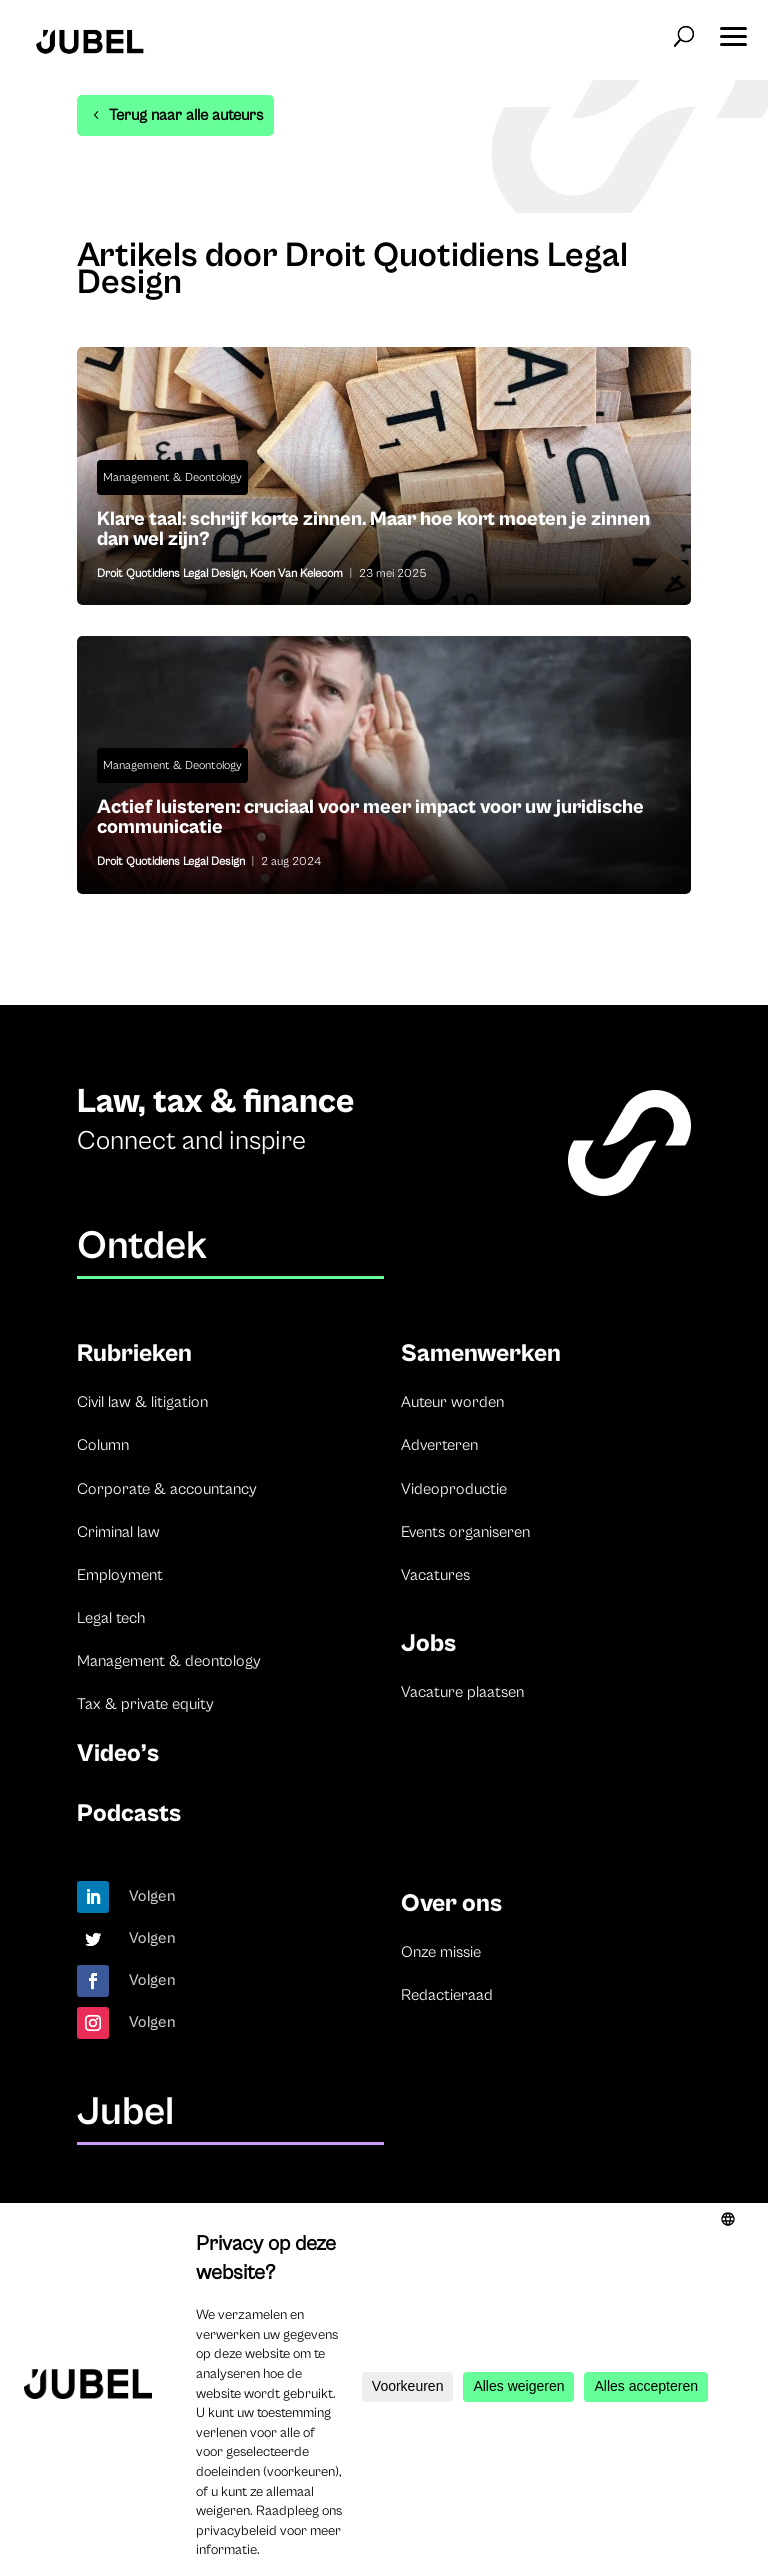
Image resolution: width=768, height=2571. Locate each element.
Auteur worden (452, 1402)
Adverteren (439, 1445)
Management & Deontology (172, 477)
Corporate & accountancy (167, 1489)
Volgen (152, 1896)
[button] (733, 30)
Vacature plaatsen (462, 1692)
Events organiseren (465, 1532)
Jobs (428, 1643)
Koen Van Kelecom (296, 573)
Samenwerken (481, 1353)
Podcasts (129, 1813)
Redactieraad (447, 1995)
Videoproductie (454, 1489)
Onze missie (441, 1952)
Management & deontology (169, 1661)
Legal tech (111, 1618)
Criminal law (118, 1532)
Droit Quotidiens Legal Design (171, 573)
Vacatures (435, 1575)
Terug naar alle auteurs (186, 115)
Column (103, 1445)
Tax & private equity (145, 1704)
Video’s (118, 1753)
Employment (120, 1575)
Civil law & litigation (142, 1402)
